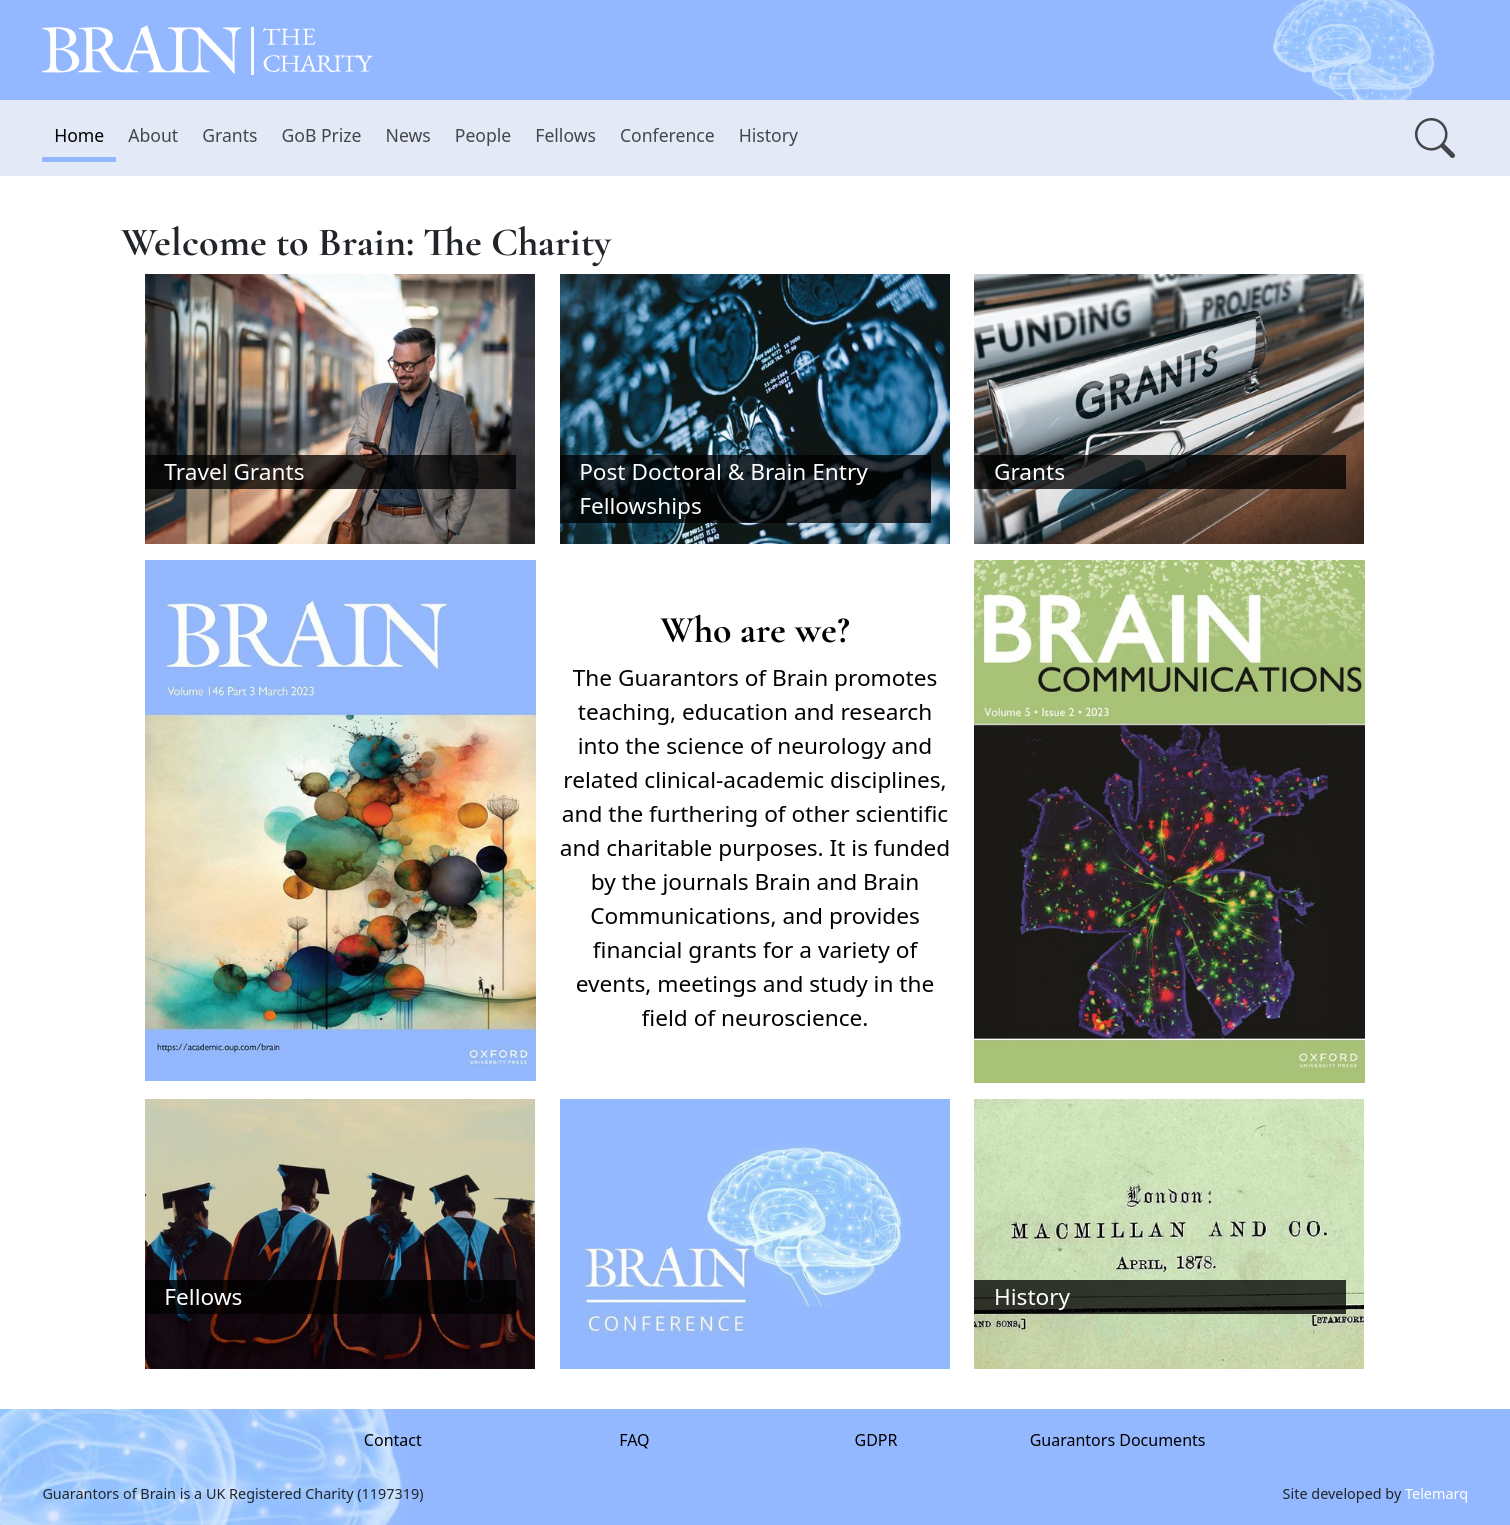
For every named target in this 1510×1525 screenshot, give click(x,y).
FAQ (634, 1440)
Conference (667, 135)
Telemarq (1436, 1493)
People (483, 135)
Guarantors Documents (1117, 1440)
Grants (229, 135)
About (153, 135)
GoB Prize (321, 135)
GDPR (875, 1440)
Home (79, 135)
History (768, 135)
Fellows (565, 135)
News (408, 135)
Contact (393, 1440)
